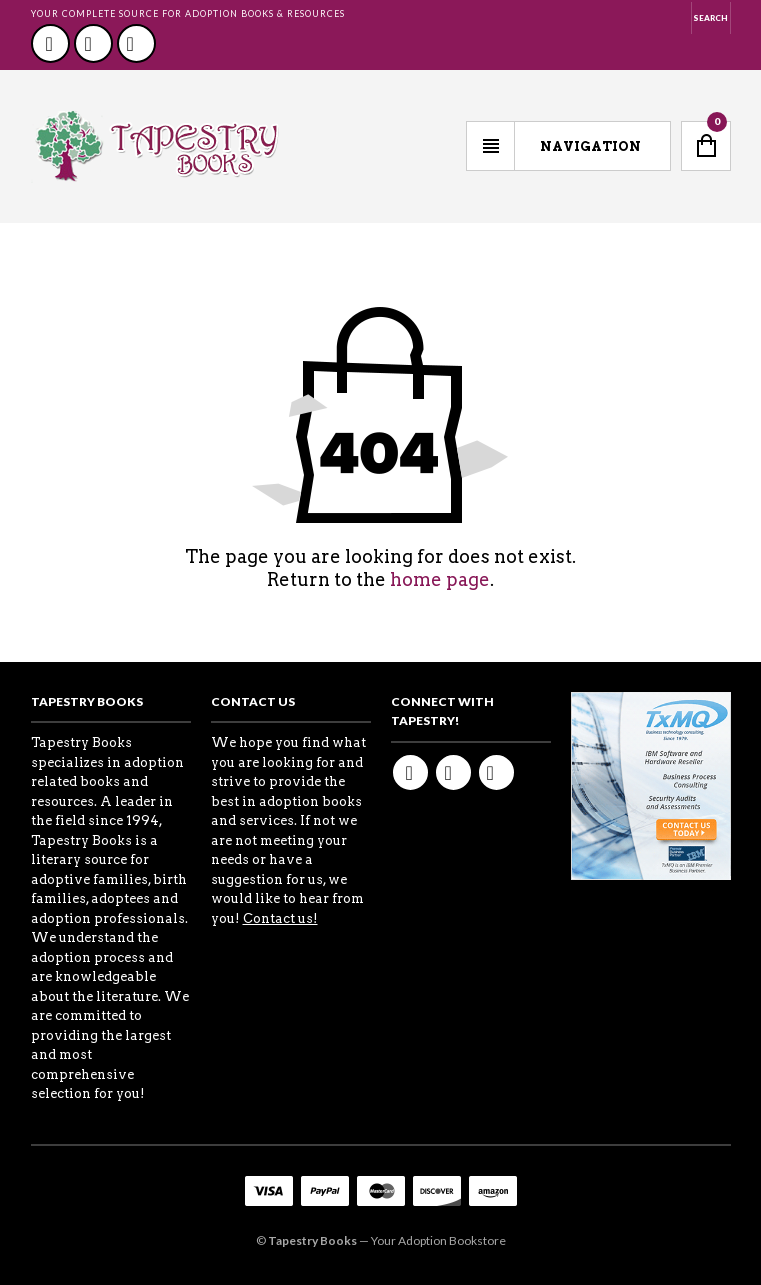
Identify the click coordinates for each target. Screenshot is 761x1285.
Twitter (93, 43)
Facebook (50, 43)
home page (440, 579)
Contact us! (280, 918)
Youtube (136, 43)
